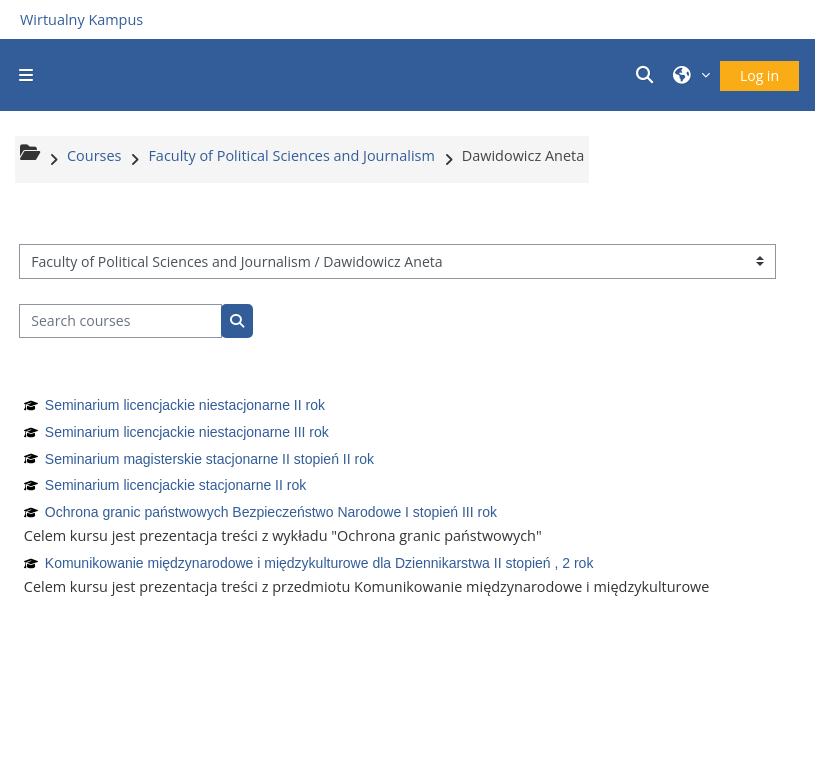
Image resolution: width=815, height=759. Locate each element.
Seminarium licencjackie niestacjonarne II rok (185, 405)
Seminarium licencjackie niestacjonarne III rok (187, 432)
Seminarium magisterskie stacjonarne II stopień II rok (209, 459)
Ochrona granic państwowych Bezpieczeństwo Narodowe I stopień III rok (271, 512)
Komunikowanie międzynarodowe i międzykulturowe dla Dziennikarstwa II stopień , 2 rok (319, 563)
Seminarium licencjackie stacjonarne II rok (175, 485)
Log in (759, 75)
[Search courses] (120, 321)
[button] (648, 75)
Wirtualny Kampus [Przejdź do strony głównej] (81, 19)
